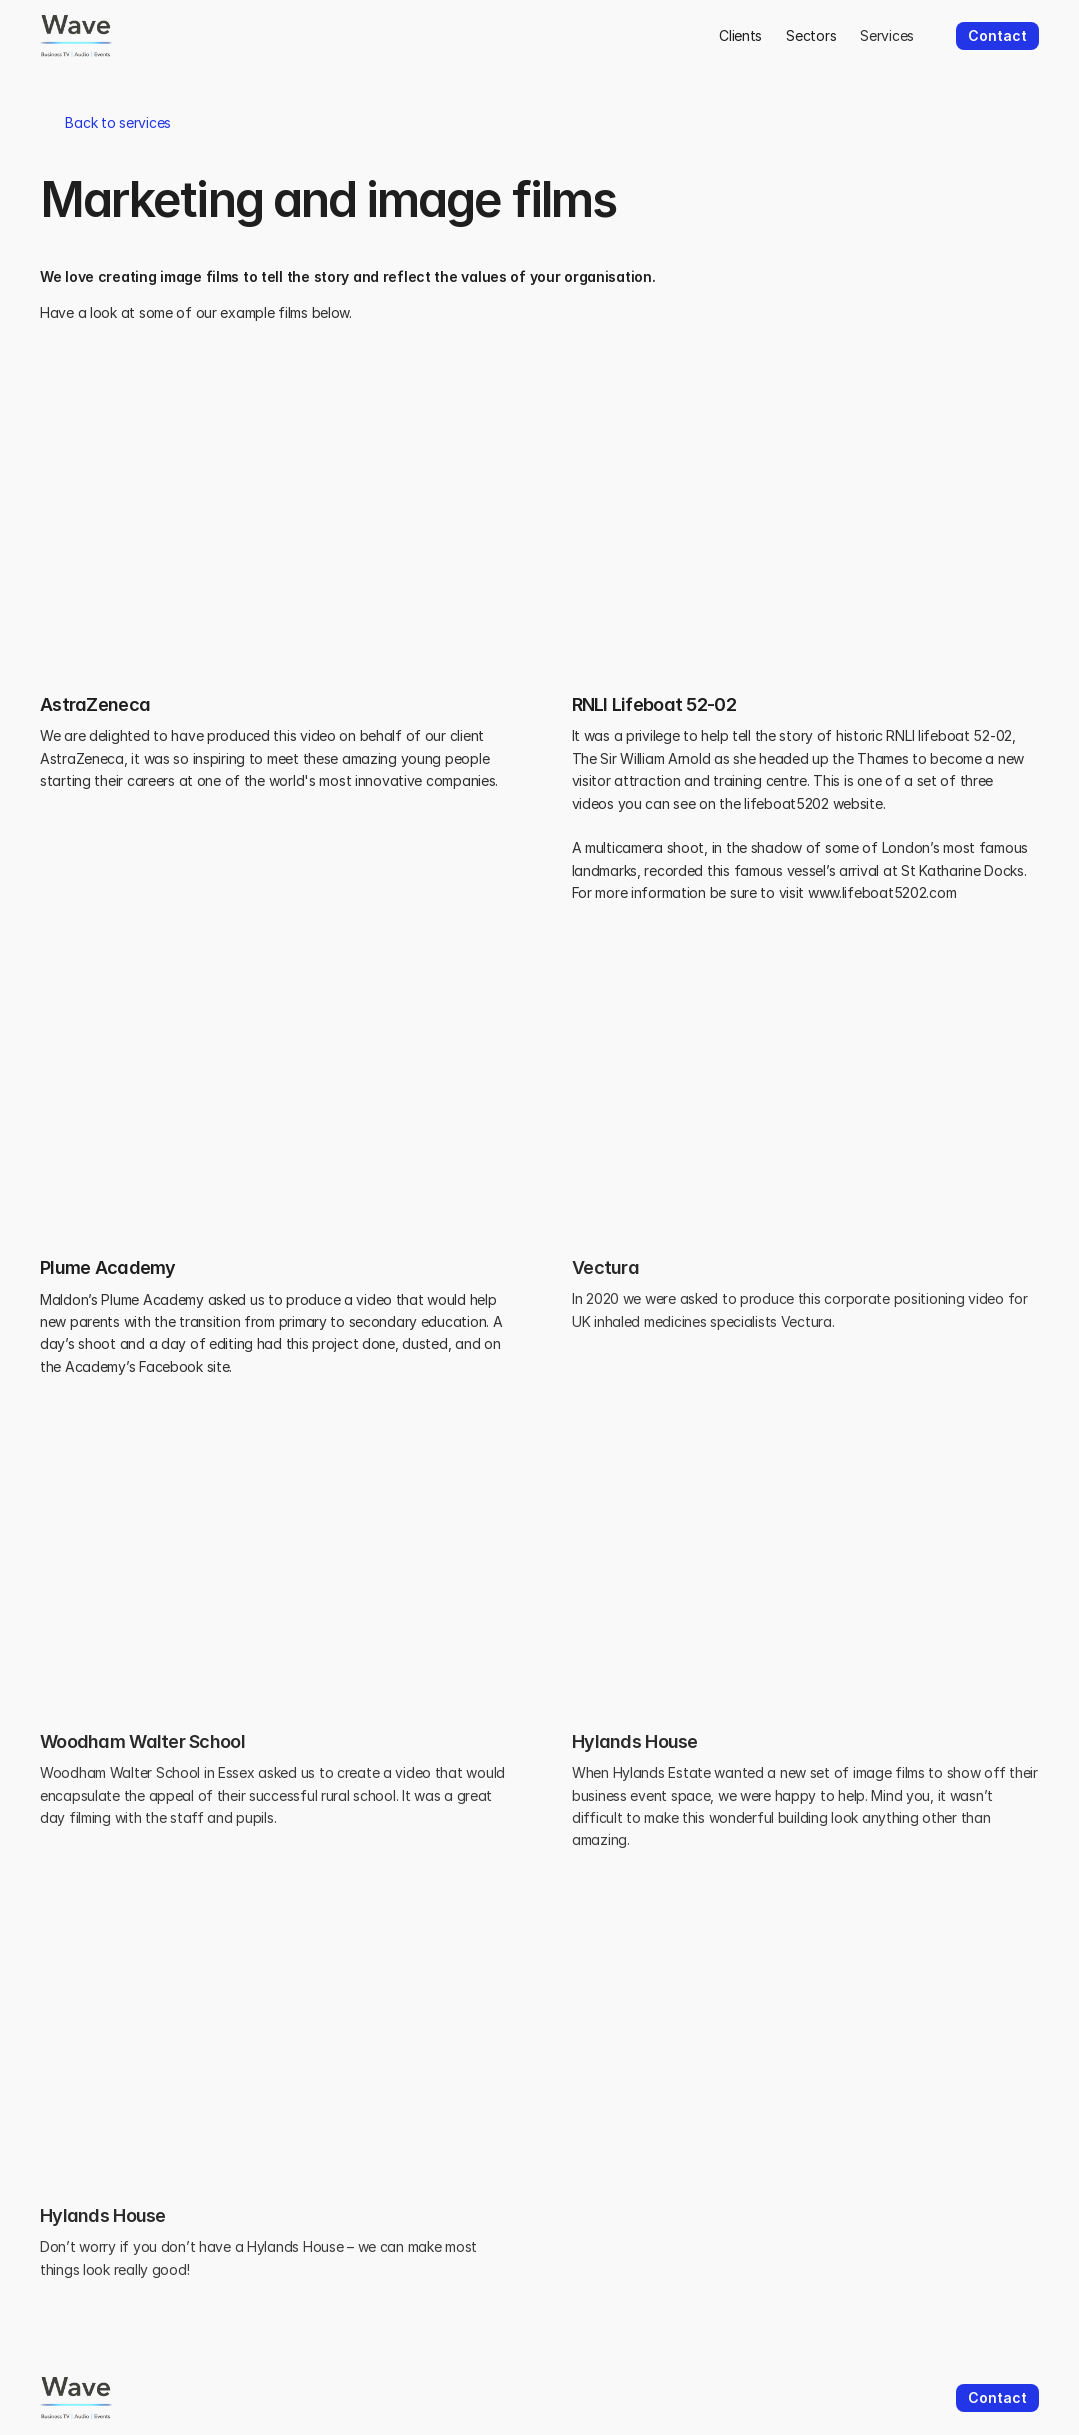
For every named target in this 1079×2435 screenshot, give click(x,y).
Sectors (811, 35)
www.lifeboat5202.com (882, 892)
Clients (740, 35)
